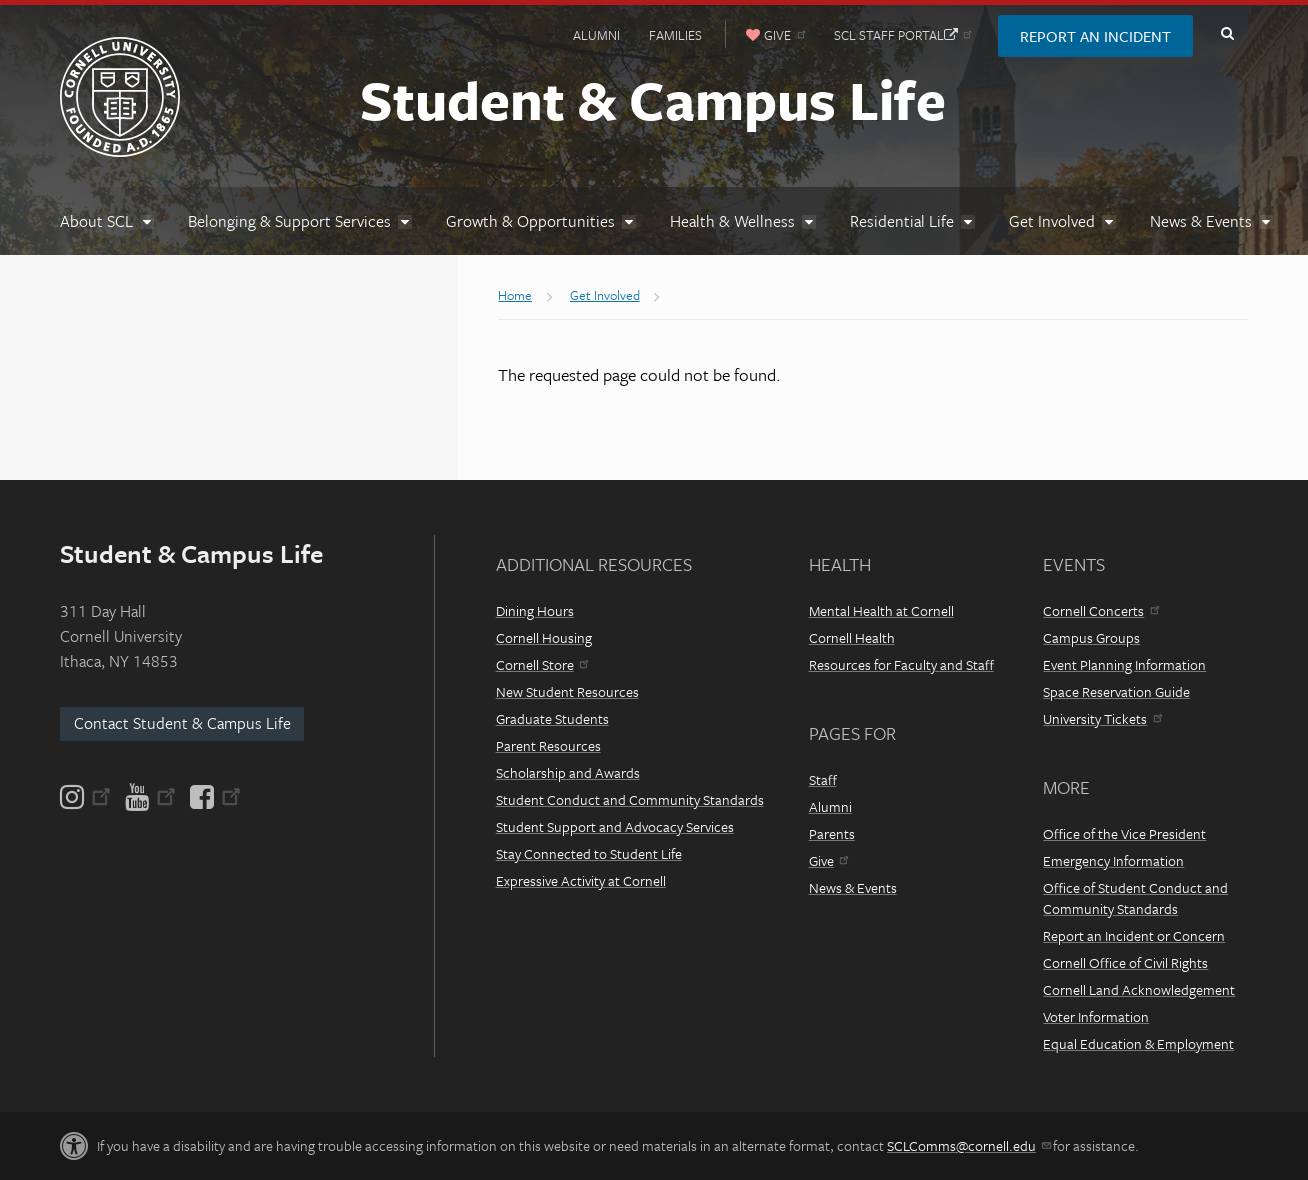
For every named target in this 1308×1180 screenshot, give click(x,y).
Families (675, 35)
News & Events (853, 887)
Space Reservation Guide (1116, 691)
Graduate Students (552, 718)
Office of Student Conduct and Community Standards (1135, 898)
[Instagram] (87, 797)
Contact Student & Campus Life (182, 723)
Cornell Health (852, 637)
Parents (832, 833)
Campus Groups (1091, 637)
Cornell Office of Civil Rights (1125, 962)
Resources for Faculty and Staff (901, 664)
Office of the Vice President (1124, 833)
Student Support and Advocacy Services (615, 826)
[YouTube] (150, 797)
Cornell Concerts (1100, 610)
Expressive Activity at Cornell (581, 880)
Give (828, 860)
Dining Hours (535, 610)
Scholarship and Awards (568, 772)
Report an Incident (1095, 36)
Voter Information (1096, 1016)
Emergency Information (1113, 860)
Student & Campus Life (653, 99)
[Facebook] (214, 797)
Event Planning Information (1124, 664)
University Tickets (1102, 718)
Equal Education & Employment (1138, 1043)
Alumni (596, 35)
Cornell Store (542, 664)
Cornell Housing (544, 637)
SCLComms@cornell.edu (968, 1145)
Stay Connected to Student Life (589, 853)
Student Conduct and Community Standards (630, 799)
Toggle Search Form (1227, 34)
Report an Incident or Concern (1134, 935)
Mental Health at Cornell (881, 610)
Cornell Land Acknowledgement (1139, 989)
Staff (823, 779)
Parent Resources (548, 745)
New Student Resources (567, 691)
